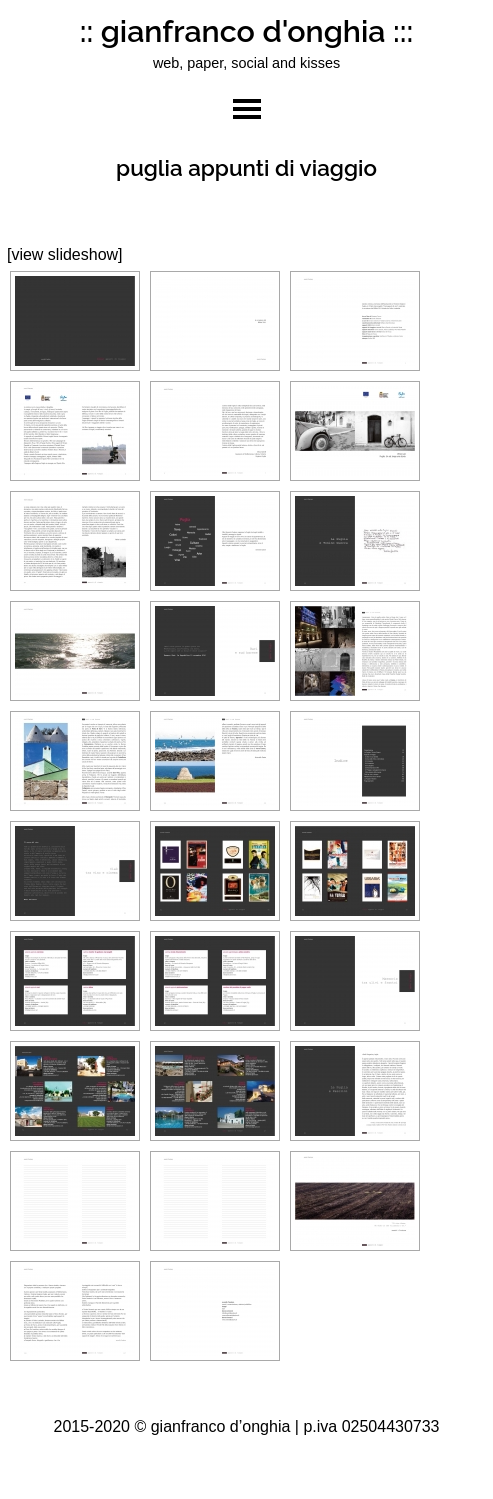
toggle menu (247, 109)
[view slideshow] (65, 254)
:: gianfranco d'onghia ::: (247, 31)
